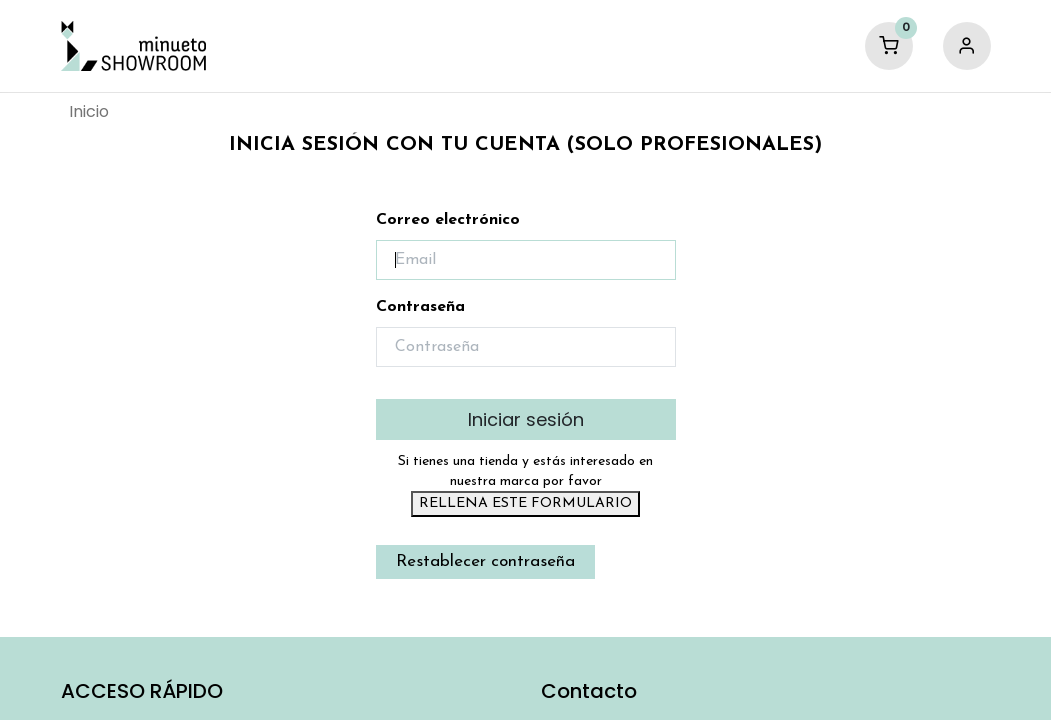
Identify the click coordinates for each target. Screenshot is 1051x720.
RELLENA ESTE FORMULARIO (525, 503)
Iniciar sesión (526, 419)
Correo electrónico (448, 220)
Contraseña (420, 307)
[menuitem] (89, 112)
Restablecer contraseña (485, 561)
